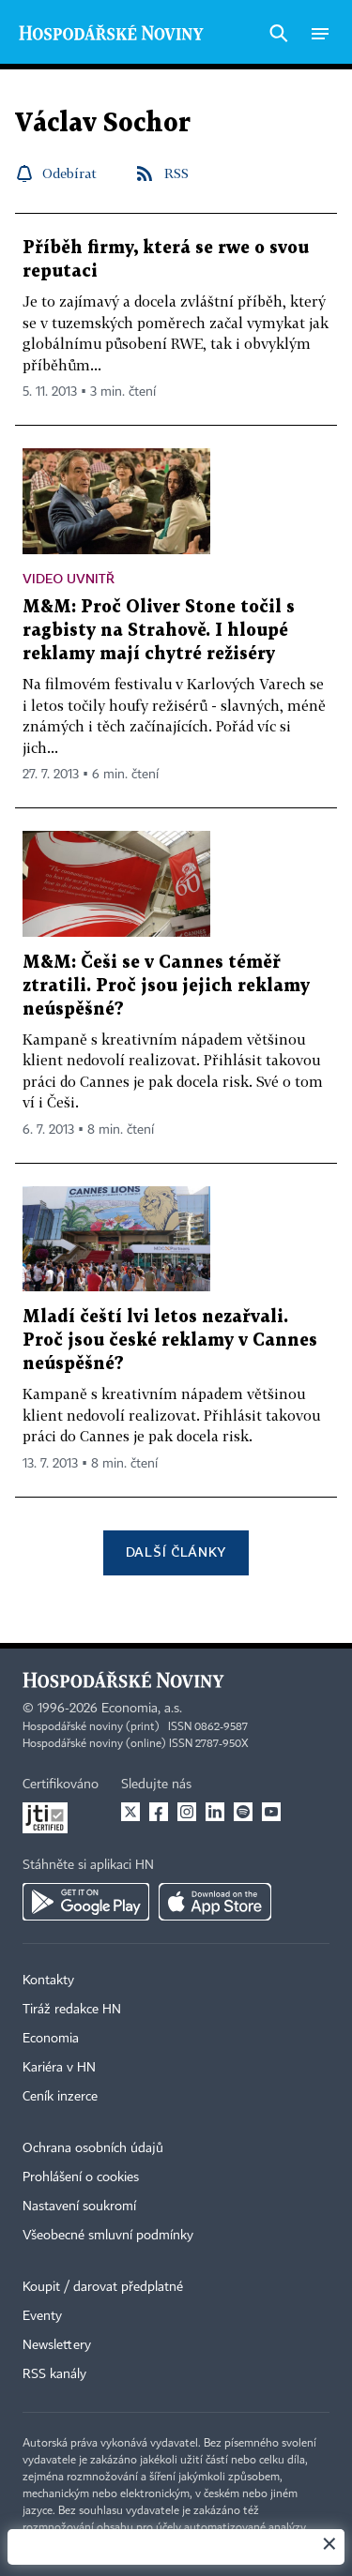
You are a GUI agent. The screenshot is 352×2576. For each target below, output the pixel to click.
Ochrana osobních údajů (93, 2148)
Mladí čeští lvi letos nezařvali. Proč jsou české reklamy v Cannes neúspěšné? (170, 1340)
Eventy (42, 2316)
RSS (176, 173)
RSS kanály (54, 2374)
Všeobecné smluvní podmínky (108, 2235)
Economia (51, 2038)
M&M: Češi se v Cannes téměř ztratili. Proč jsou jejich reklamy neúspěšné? (166, 986)
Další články (176, 1551)
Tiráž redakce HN (72, 2009)
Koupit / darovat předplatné (103, 2287)
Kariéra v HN (59, 2067)
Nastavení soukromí (79, 2206)
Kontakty (48, 1980)
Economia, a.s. (141, 1708)
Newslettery (57, 2345)
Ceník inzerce (60, 2096)
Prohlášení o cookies (81, 2177)
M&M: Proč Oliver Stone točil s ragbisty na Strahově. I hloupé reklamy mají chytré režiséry (159, 630)
